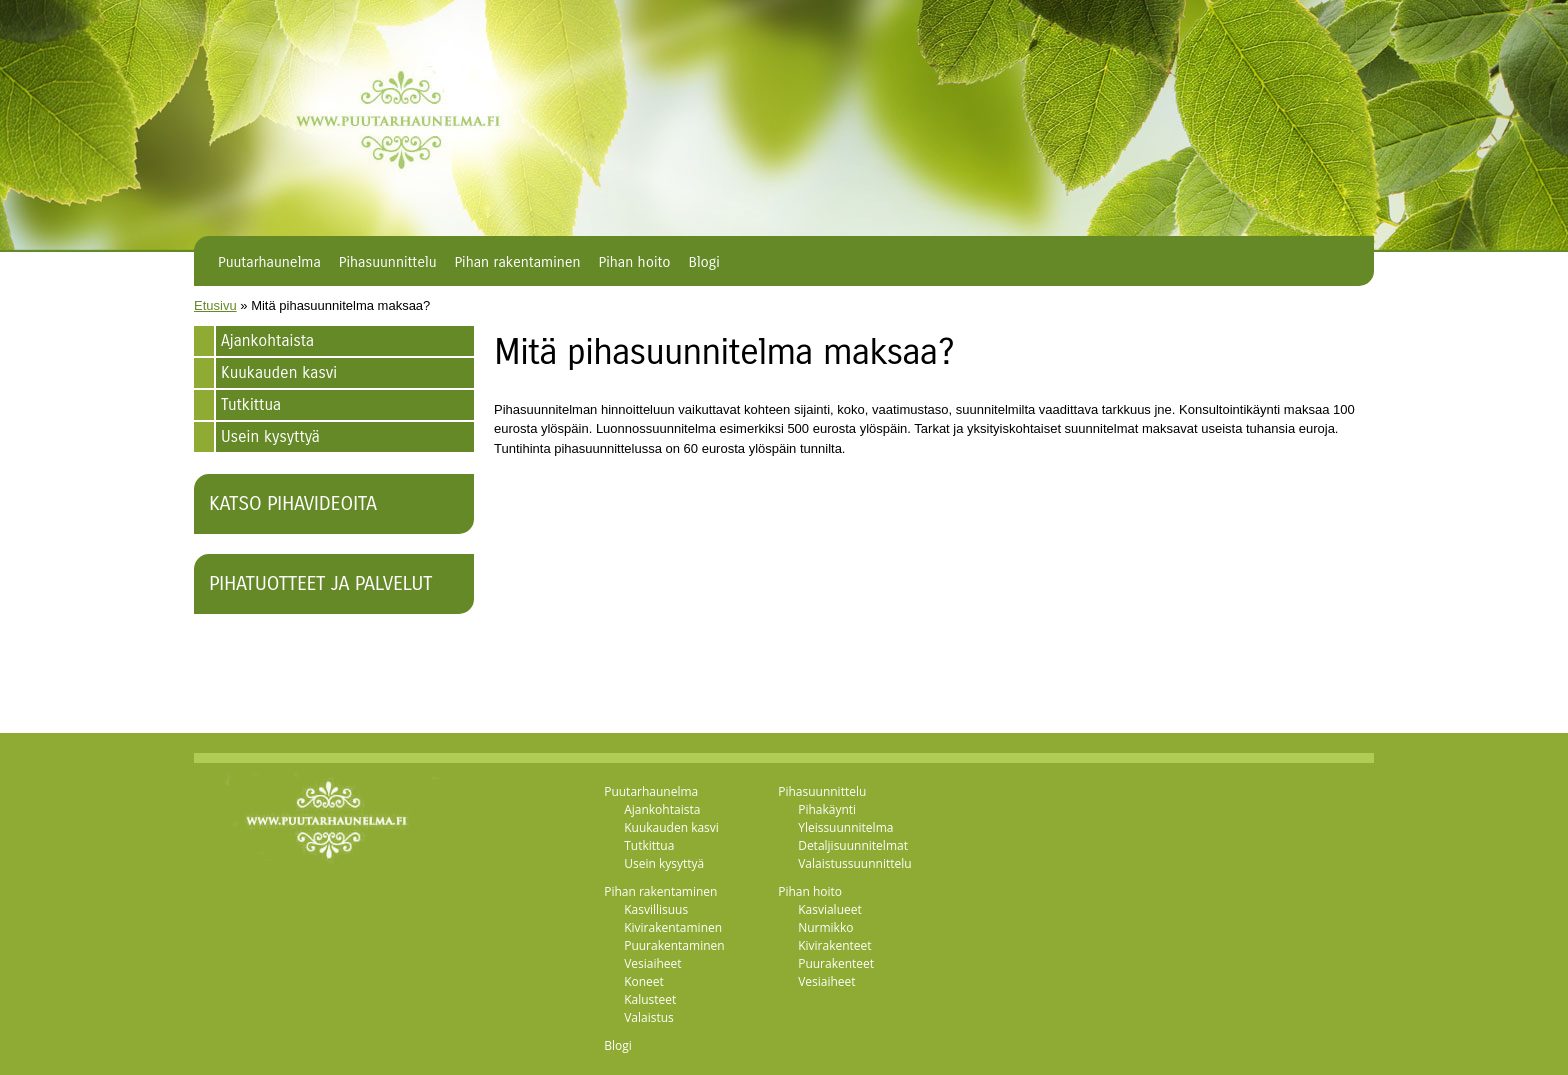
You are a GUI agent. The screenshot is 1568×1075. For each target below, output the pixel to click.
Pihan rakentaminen (517, 262)
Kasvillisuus (656, 909)
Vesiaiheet (652, 963)
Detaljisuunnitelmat (853, 845)
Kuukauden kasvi (279, 372)
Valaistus (649, 1017)
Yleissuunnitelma (845, 827)
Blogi (704, 262)
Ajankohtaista (267, 340)
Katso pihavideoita (293, 503)
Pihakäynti (827, 809)
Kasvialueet (830, 909)
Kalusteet (650, 999)
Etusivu (215, 305)
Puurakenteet (836, 963)
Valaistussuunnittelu (855, 863)
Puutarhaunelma (269, 262)
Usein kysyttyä (270, 436)
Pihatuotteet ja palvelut (320, 583)
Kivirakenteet (834, 945)
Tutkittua (251, 404)
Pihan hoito (635, 262)
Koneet (644, 981)
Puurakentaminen (674, 945)
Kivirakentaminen (673, 927)
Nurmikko (825, 927)
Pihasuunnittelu (388, 262)
